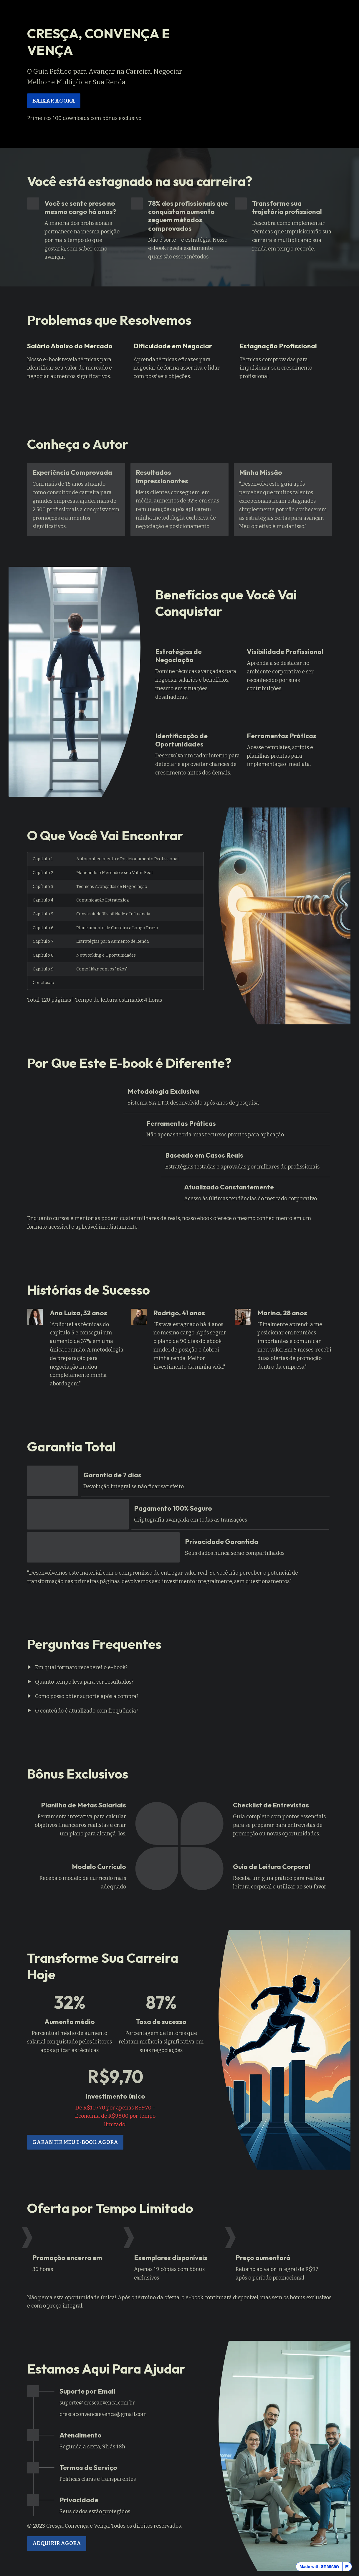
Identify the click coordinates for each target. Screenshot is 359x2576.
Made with (319, 2566)
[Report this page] (347, 2566)
